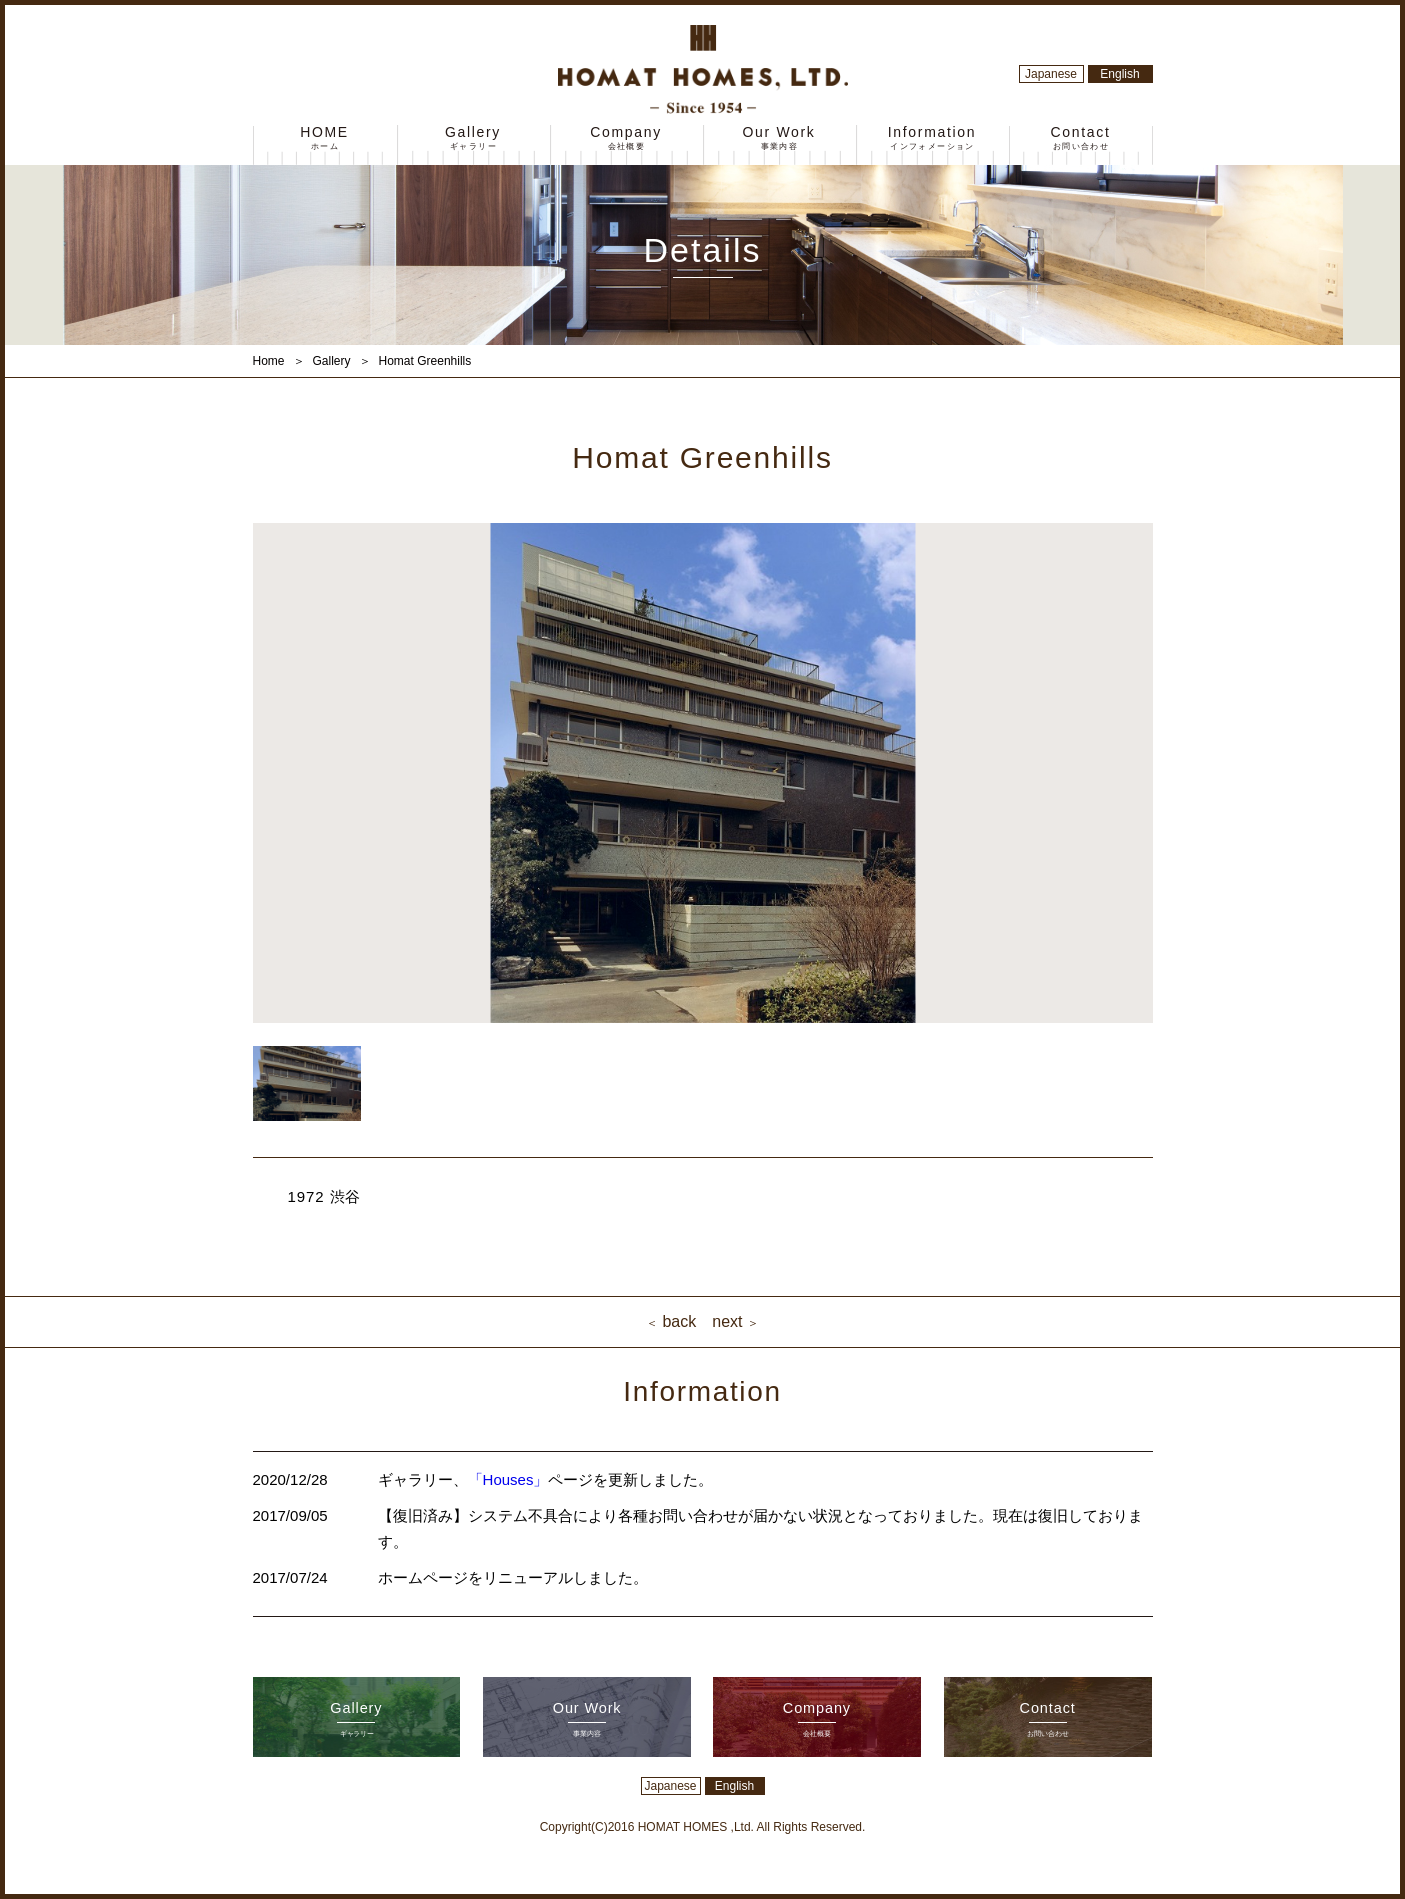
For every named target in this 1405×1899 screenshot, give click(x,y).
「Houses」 (508, 1479)
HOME (324, 138)
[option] (703, 773)
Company (626, 138)
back (669, 1321)
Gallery (473, 138)
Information (932, 138)
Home (269, 361)
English (1119, 74)
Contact (1080, 138)
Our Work (779, 138)
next (737, 1321)
